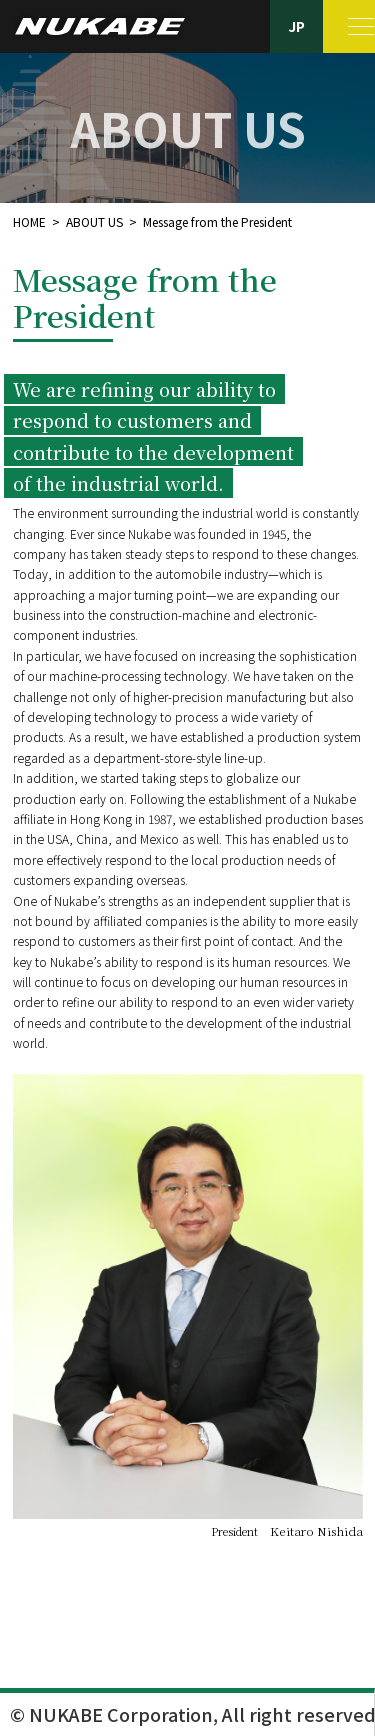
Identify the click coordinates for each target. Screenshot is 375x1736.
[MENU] (349, 26)
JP (296, 26)
